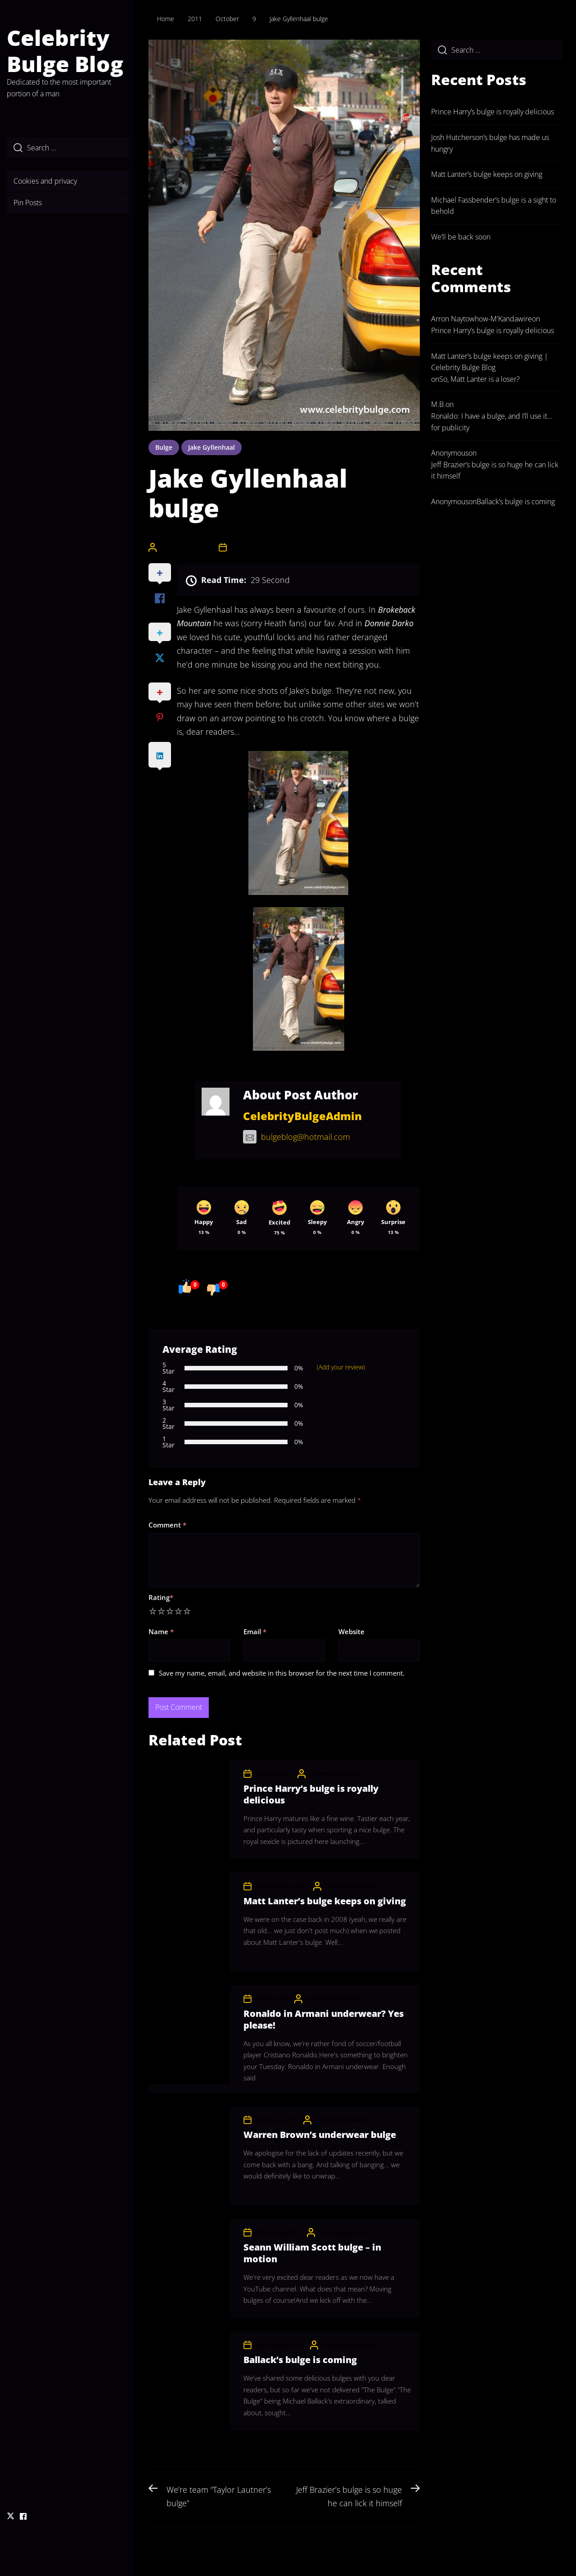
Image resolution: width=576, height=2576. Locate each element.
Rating (160, 1597)
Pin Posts (28, 203)
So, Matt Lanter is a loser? (479, 379)
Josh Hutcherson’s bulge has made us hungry (490, 143)
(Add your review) (341, 1367)
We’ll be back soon (460, 237)
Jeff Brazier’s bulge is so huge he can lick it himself (494, 470)
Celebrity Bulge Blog (65, 50)
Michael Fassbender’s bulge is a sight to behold (493, 206)
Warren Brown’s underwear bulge (319, 2135)
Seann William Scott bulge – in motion (312, 2253)
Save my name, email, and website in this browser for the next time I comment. (282, 1672)
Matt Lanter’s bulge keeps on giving (324, 1901)
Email (254, 1631)
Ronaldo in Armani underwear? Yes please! (323, 2019)
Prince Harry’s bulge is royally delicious (310, 1794)
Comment (167, 1524)
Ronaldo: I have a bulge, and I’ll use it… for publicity (491, 422)
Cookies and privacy (45, 181)
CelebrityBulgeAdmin (187, 547)
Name (161, 1631)
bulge (163, 447)
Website (351, 1631)
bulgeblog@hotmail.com (296, 1136)
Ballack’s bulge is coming (300, 2360)
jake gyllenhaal (211, 447)
